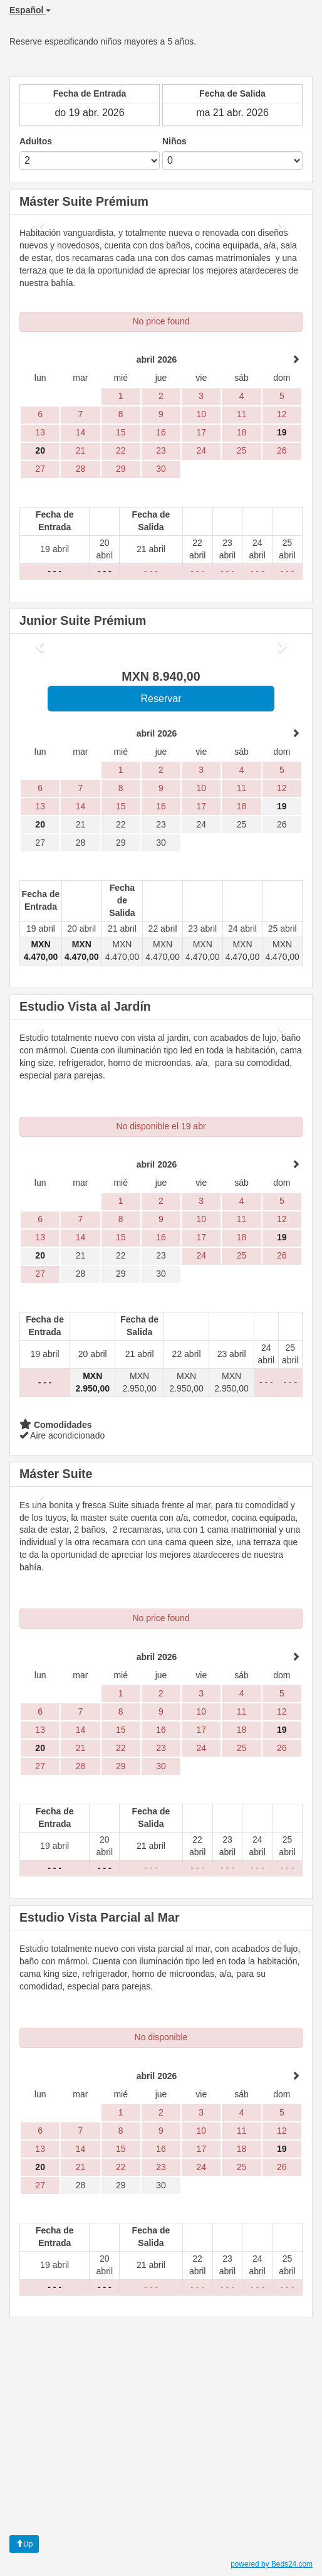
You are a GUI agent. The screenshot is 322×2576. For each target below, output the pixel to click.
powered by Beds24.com (272, 2564)
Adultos (35, 141)
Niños (174, 141)
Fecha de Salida (232, 93)
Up (24, 2544)
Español (30, 10)
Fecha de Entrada (90, 93)
